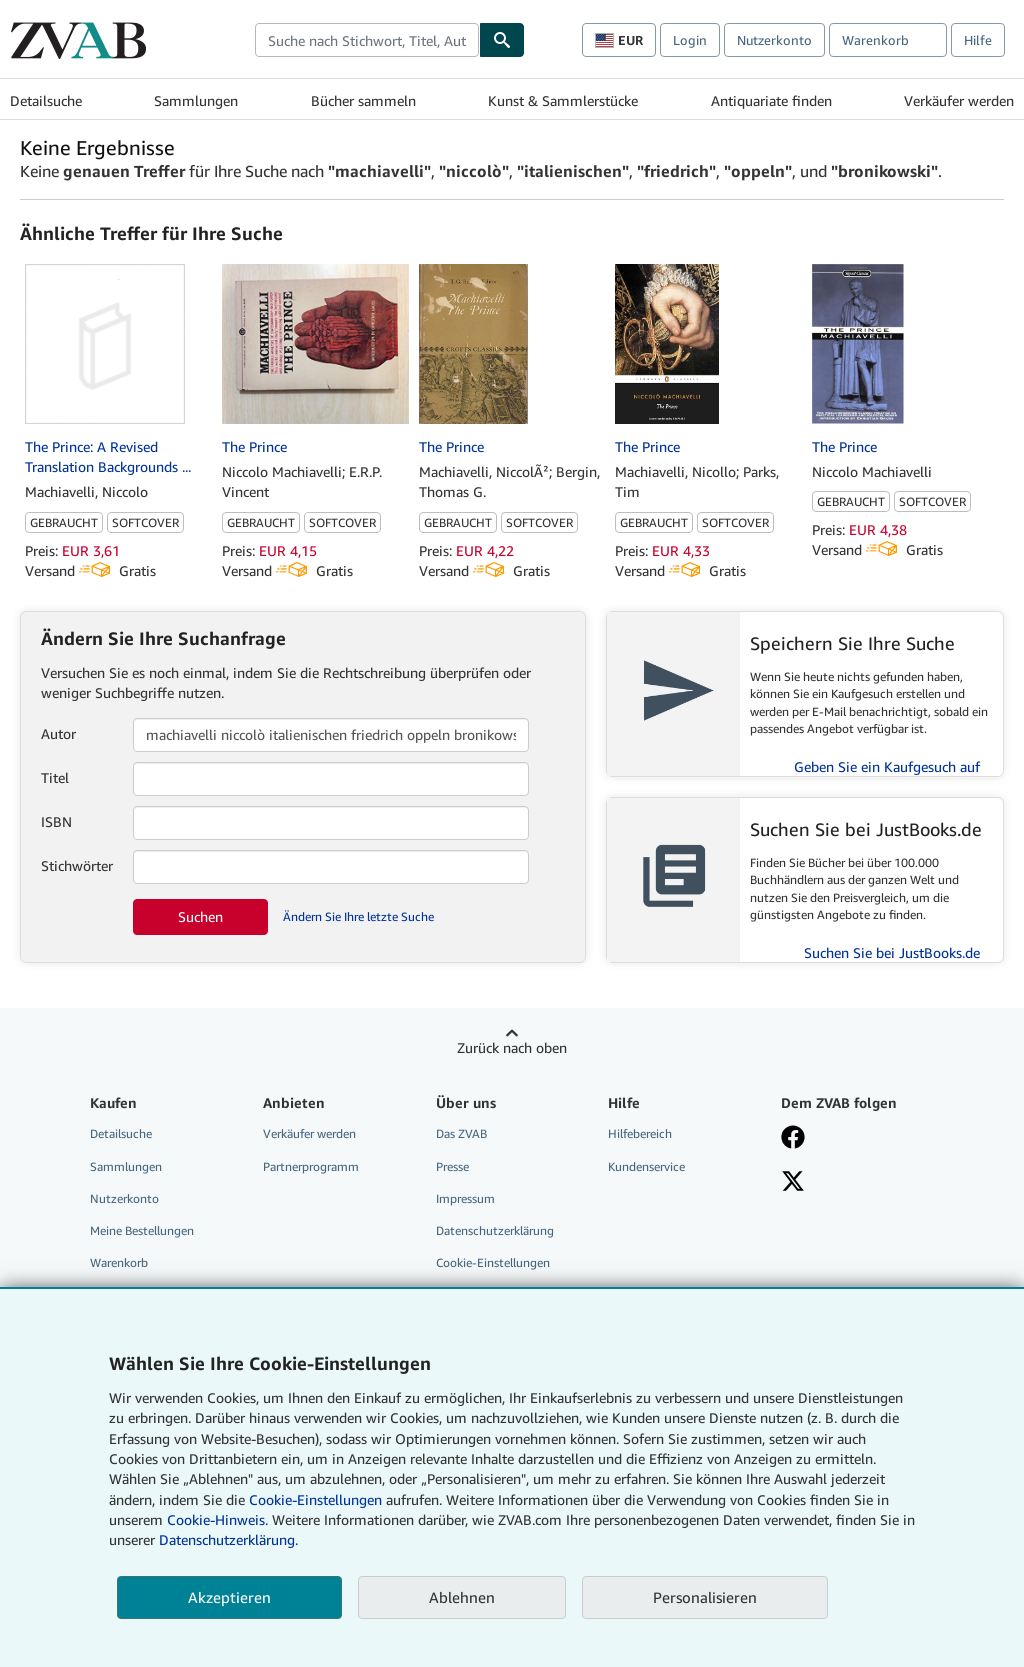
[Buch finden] (502, 40)
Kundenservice (646, 1166)
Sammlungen (196, 100)
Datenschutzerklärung (495, 1230)
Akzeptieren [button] (229, 1597)
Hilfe (978, 40)
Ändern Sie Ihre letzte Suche (358, 916)
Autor (58, 733)
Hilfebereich (640, 1133)
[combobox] (367, 40)
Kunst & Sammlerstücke (563, 100)
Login (690, 40)
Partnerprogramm (311, 1166)
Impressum (465, 1198)
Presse (452, 1166)
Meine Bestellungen (142, 1230)
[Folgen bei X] (793, 1183)
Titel (55, 777)
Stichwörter (77, 865)
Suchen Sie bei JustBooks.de (892, 952)
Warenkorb (119, 1262)
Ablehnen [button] (462, 1597)
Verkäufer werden (959, 100)
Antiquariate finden (771, 100)
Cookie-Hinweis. (217, 1519)
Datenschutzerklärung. (228, 1539)
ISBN (56, 821)
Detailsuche (46, 100)
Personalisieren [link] (705, 1597)
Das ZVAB (461, 1133)
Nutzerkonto (774, 40)
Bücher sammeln (363, 100)
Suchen (200, 916)
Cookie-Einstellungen (315, 1499)
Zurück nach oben (512, 1047)
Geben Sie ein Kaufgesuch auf (887, 766)
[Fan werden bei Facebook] (793, 1139)
